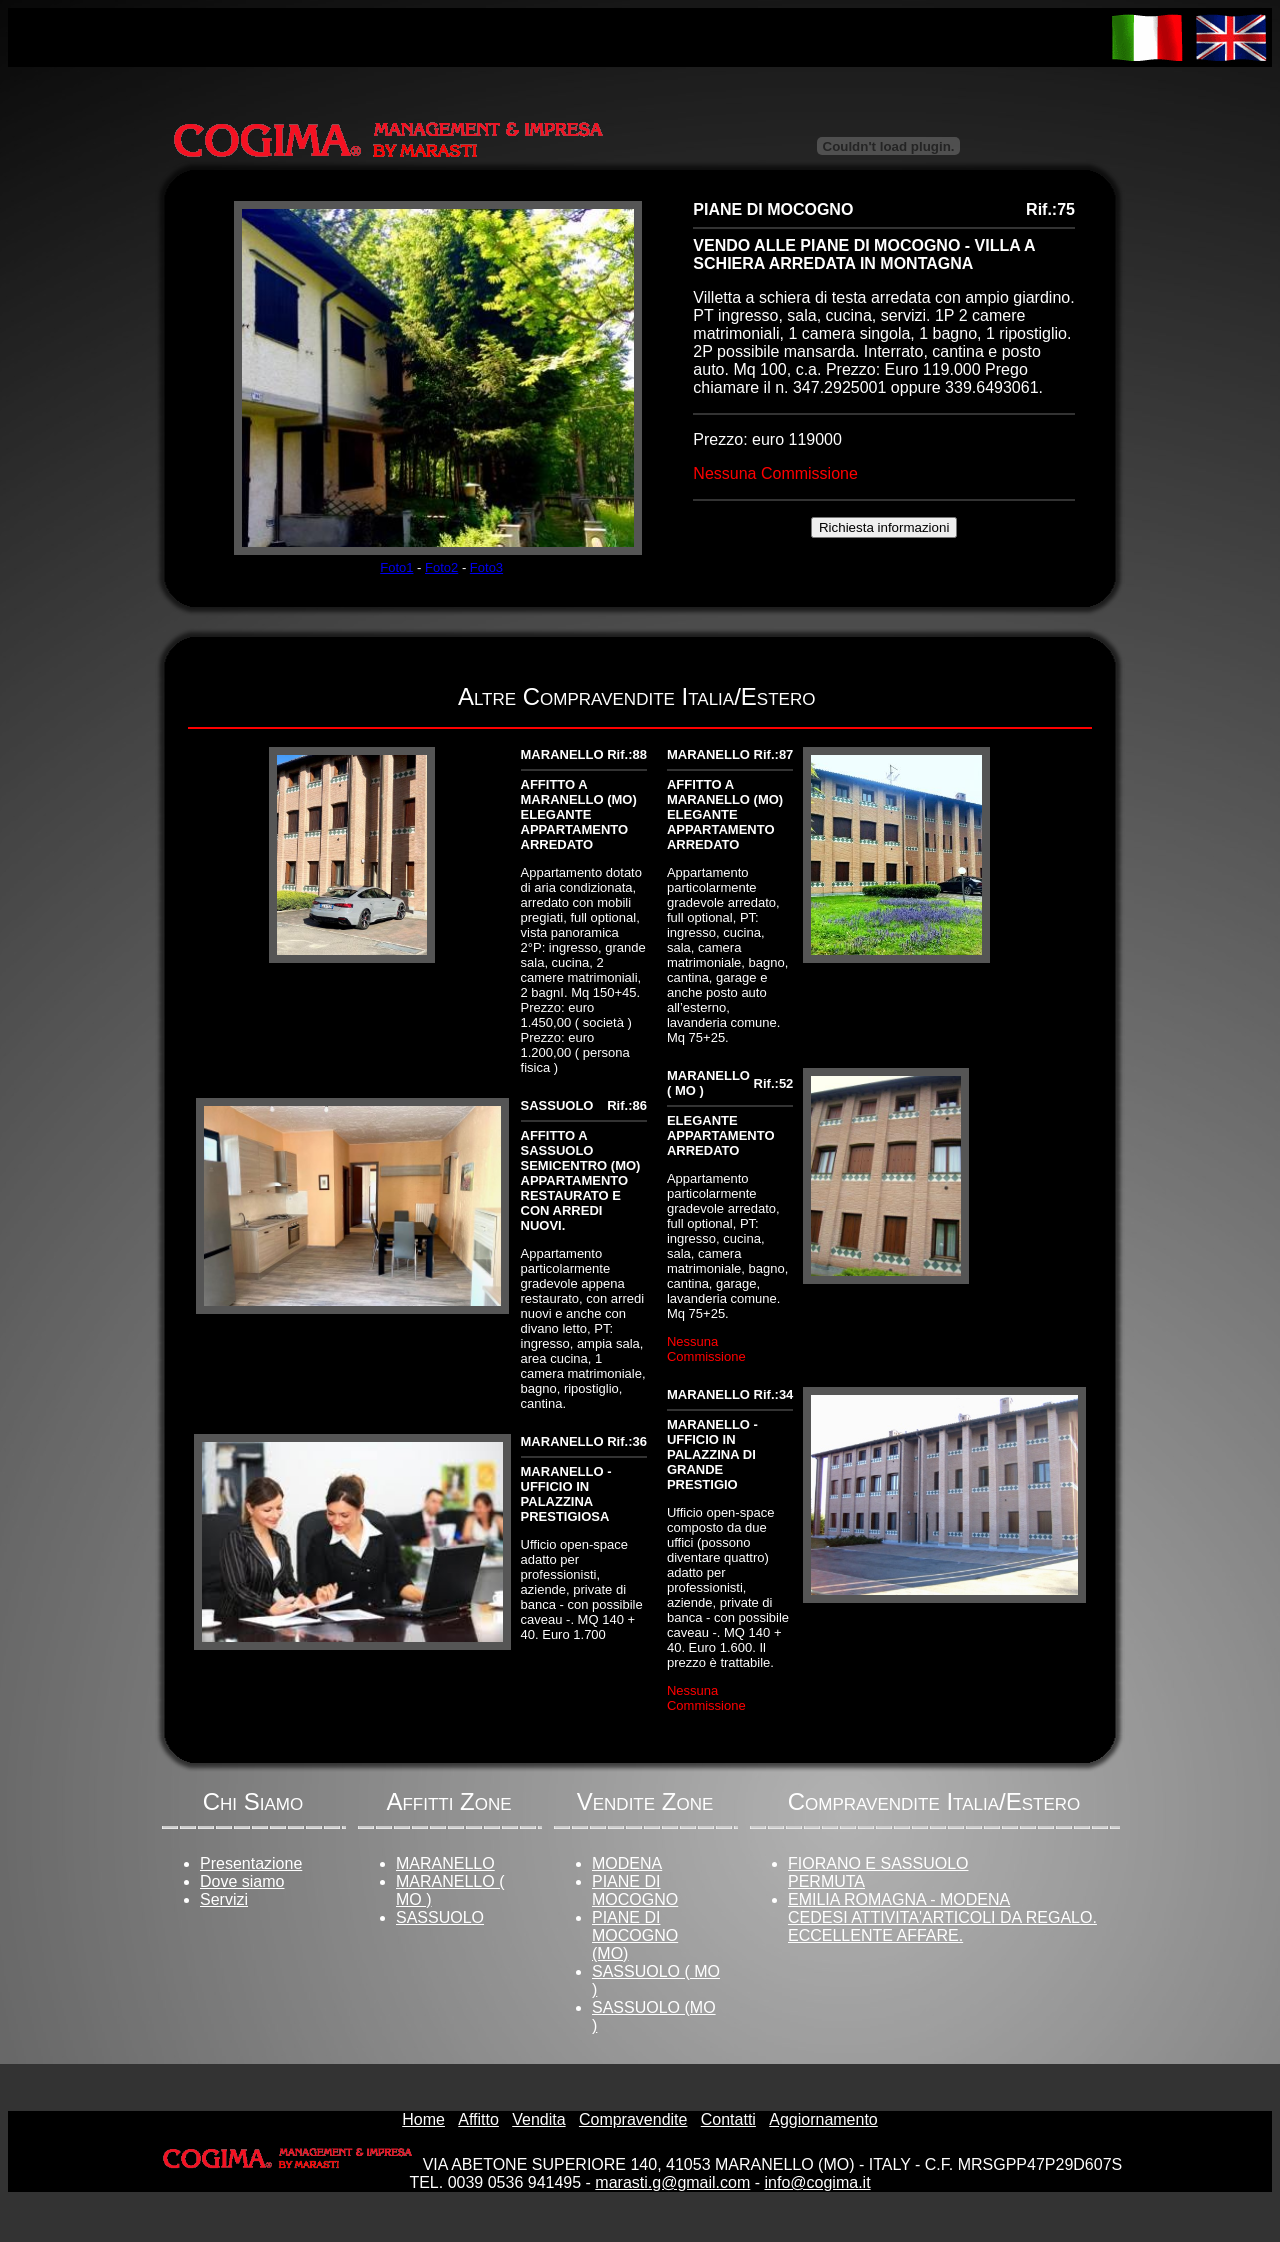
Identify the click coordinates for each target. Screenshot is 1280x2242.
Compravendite (633, 2119)
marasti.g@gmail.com (672, 2182)
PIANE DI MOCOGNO (635, 1890)
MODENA (627, 1863)
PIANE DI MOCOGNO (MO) (635, 1935)
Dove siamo (242, 1881)
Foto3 (486, 567)
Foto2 (441, 567)
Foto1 (396, 567)
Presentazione (251, 1863)
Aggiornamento (823, 2119)
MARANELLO (445, 1863)
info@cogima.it (818, 2182)
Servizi (224, 1899)
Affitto (478, 2119)
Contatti (728, 2119)
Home (423, 2119)
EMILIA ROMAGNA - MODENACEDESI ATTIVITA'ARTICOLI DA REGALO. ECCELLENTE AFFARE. (942, 1917)
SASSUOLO (440, 1917)
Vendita (538, 2119)
